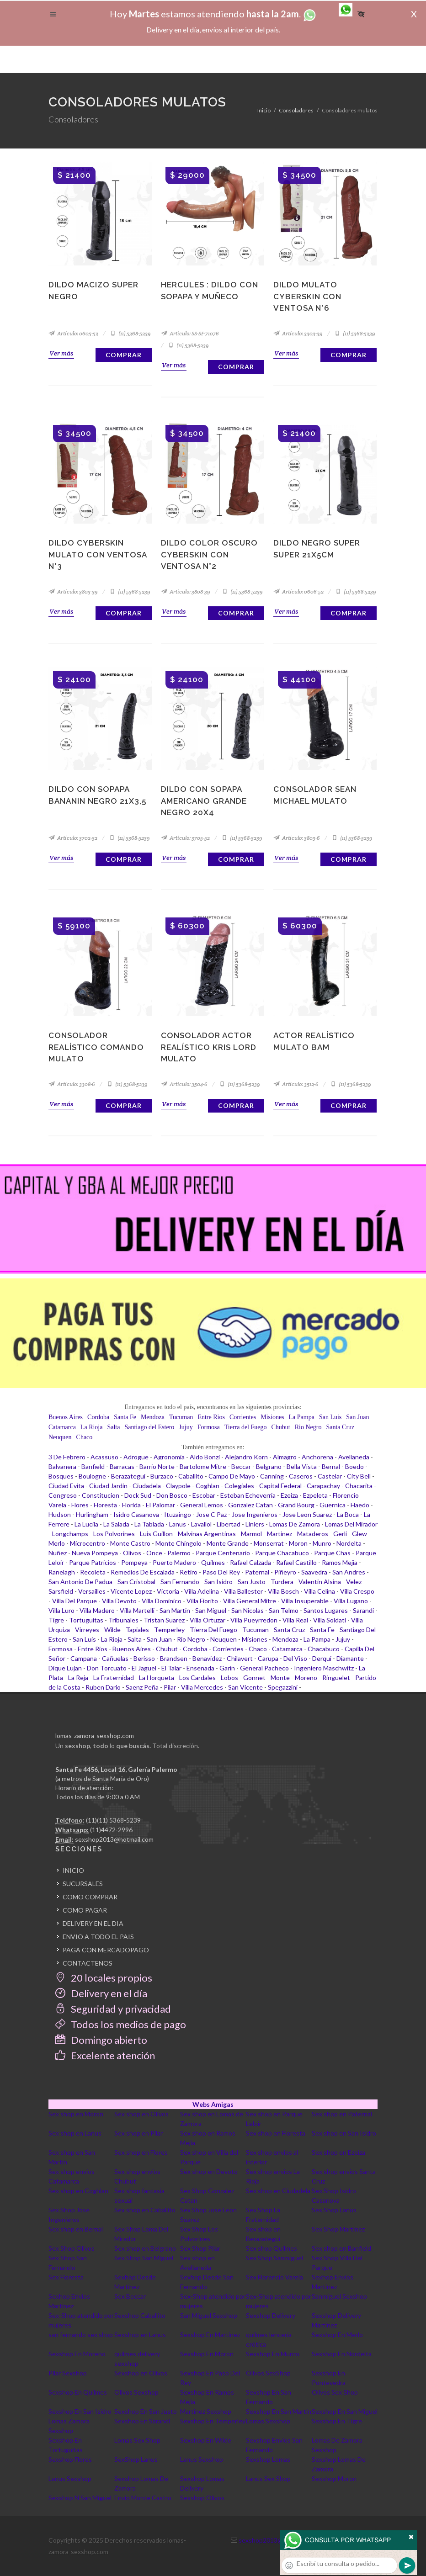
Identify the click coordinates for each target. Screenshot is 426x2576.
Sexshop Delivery (270, 2315)
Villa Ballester (243, 1591)
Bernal (331, 1466)
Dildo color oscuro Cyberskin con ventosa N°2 (209, 554)
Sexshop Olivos (202, 2498)
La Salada (116, 1524)
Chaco (84, 1437)
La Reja (78, 1677)
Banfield (93, 1466)
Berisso (144, 1658)
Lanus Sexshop (201, 2459)
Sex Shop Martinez (338, 2229)
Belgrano (269, 1466)
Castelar (330, 1476)
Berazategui (128, 1476)
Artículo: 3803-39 (73, 591)
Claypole (178, 1485)
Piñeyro (285, 1572)
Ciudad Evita (66, 1485)
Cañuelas (115, 1658)
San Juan (357, 1417)
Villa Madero (97, 1610)
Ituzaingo (177, 1514)
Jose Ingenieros (254, 1514)
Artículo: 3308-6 (71, 1084)
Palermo (179, 1553)
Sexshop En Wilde (205, 2440)
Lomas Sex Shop (137, 2440)
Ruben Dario (103, 1687)
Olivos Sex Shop (335, 2392)
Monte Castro (130, 1543)
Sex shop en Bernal (75, 2229)
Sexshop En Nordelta (342, 2354)
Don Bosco (171, 1495)
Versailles (92, 1591)
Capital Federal (280, 1485)
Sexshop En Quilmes (77, 2392)
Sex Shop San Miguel (143, 2258)
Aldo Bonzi (205, 1457)
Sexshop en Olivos (140, 2373)
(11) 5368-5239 (130, 333)
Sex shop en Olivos (141, 2114)
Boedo (354, 1466)
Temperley (169, 1629)
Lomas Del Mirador (351, 1524)
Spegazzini (283, 1687)
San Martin (175, 1610)
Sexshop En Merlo (337, 2334)
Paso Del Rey (221, 1572)
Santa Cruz (340, 1427)
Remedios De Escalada (143, 1572)
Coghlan (207, 1485)
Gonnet (254, 1677)
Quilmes (213, 1562)
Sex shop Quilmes (271, 2248)
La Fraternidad (113, 1677)
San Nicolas (247, 1610)
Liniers (254, 1524)
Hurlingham (92, 1514)
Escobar (203, 1495)
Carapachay (323, 1485)
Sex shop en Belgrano (145, 2248)
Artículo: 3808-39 (185, 591)
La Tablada (149, 1524)
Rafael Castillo (296, 1562)
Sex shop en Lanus (74, 2133)
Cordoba (98, 1417)
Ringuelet (336, 1677)
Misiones (272, 1417)
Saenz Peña (142, 1687)
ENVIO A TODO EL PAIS (98, 1936)
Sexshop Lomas (268, 2459)
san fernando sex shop (80, 2334)
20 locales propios (103, 1978)
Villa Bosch (283, 1591)
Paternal (257, 1572)
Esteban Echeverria (248, 1495)
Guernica (333, 1505)
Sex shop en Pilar (138, 2133)
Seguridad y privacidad (113, 2009)
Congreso (62, 1495)
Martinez (279, 1533)
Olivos (132, 1553)
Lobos (229, 1677)
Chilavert (240, 1658)
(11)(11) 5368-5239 (113, 1820)
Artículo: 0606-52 (298, 591)
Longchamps (70, 1533)
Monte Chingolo (178, 1543)
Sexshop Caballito (139, 2315)
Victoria (168, 1591)
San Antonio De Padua (80, 1581)
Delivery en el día (101, 1993)
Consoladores (296, 110)
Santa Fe (125, 1417)
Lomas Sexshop (268, 2421)
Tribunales (123, 1620)
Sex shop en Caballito (145, 2210)
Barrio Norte (157, 1466)
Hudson (59, 1514)
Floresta (105, 1505)
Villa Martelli (137, 1610)
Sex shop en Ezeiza (338, 2152)
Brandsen (173, 1658)
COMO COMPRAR (90, 1897)
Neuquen (60, 1437)
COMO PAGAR (85, 1910)
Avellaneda (353, 1457)
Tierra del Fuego (245, 1427)
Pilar (170, 1687)
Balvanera (62, 1466)
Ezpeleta (315, 1495)
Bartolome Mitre (203, 1466)
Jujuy (185, 1427)
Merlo (56, 1543)
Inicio (264, 110)
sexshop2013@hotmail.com (114, 1839)
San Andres (348, 1572)
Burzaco (161, 1476)
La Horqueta (156, 1677)
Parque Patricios (92, 1562)
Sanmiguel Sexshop (339, 2296)
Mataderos (312, 1533)
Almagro (285, 1457)
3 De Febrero (66, 1457)
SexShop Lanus (136, 2459)
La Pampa (301, 1417)
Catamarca (62, 1427)
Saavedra (314, 1572)
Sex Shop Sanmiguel (274, 2258)
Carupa (268, 1658)
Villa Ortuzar (207, 1620)
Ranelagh (61, 1572)
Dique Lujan (65, 1668)
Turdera (282, 1581)
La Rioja (91, 1427)
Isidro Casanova (136, 1514)
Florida (131, 1505)
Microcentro (87, 1543)
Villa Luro (61, 1610)
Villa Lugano (351, 1601)
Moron (298, 1543)
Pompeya (134, 1562)
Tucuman (181, 1417)
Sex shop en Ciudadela (278, 2190)
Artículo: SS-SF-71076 (190, 333)
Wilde (112, 1629)
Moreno (306, 1677)
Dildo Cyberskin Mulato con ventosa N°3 (97, 554)
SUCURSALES (83, 1883)
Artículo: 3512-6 (296, 1084)
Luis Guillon (156, 1533)
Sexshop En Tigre (337, 2421)
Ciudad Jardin (108, 1485)
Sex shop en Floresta (275, 2133)
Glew (359, 1533)
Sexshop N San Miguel (80, 2498)
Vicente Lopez (131, 1591)
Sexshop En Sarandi (142, 2421)
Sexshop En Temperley (212, 2421)
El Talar (171, 1668)
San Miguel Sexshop (208, 2315)
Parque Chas (332, 1553)
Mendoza (153, 1417)
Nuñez (57, 1553)
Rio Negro (308, 1427)
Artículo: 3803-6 (296, 837)
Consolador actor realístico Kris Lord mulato (208, 1047)
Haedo (360, 1505)
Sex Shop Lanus (334, 2210)
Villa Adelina (201, 1591)
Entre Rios (211, 1417)
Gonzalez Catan (250, 1505)
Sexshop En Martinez (210, 2334)
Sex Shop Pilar (200, 2248)
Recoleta (93, 1572)
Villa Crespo (357, 1591)
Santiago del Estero (149, 1427)
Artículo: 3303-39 (298, 333)
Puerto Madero (174, 1562)
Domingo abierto (101, 2040)
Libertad (228, 1524)
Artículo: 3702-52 (72, 837)
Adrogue (136, 1457)
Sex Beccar (130, 2296)
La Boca (348, 1514)
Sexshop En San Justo (145, 2411)
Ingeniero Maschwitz (324, 1668)
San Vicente (245, 1687)
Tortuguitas (86, 1620)
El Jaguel (144, 1668)
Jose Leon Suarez (307, 1514)
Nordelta (349, 1543)
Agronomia (169, 1457)
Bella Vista (302, 1466)
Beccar (241, 1466)
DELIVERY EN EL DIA (93, 1923)
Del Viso (295, 1658)
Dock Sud (137, 1495)
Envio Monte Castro (142, 2498)
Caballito (190, 1476)
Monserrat (269, 1543)
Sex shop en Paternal (342, 2114)
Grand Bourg (296, 1505)
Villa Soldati (329, 1620)
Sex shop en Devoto (209, 2171)
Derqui (321, 1658)
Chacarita (359, 1485)
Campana (83, 1658)
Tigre (56, 1620)
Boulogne (92, 1476)
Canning (272, 1476)
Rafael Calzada (250, 1562)
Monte (280, 1677)
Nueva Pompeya (95, 1553)
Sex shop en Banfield (341, 2248)
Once (154, 1553)
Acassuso (104, 1457)
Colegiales (239, 1485)
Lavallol (201, 1524)
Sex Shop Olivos (71, 2248)
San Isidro (218, 1581)
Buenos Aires (65, 1417)
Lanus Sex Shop (268, 2478)
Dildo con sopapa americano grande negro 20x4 (204, 800)
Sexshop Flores (70, 2459)
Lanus (177, 1524)
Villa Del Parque (74, 1601)
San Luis (330, 1417)
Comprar (124, 355)
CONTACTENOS (87, 1963)
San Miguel (210, 1610)
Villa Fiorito (202, 1601)
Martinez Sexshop (205, 2411)
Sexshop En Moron (207, 2354)
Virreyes (87, 1629)
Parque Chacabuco (282, 1553)
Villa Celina (319, 1591)
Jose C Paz (211, 1514)
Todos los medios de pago (120, 2024)
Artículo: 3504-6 (184, 1084)
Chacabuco (324, 1649)
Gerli (340, 1533)
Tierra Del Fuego (213, 1629)
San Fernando (179, 1581)
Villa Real (295, 1620)
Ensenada (200, 1668)
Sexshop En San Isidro (80, 2411)
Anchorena (317, 1457)
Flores (80, 1505)
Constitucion (100, 1495)
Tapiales (137, 1629)
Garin (227, 1668)
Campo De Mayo (231, 1476)
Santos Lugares (326, 1610)
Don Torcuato (107, 1668)
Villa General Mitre (249, 1601)
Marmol (251, 1533)
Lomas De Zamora (294, 1524)
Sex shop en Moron (75, 2114)
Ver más (61, 353)
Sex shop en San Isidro (344, 2133)
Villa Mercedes (202, 1687)
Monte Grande (228, 1543)
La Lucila (86, 1524)
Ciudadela (147, 1485)
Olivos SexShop (268, 2373)
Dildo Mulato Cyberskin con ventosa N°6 (307, 296)
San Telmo (283, 1610)
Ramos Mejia (339, 1562)
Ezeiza (289, 1495)
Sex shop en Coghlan (78, 2190)
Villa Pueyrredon (253, 1620)
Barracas (122, 1466)
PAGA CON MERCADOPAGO (106, 1950)
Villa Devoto (119, 1601)
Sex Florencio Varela (274, 2277)
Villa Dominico (161, 1601)
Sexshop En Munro (272, 2354)
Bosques (61, 1476)
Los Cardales (197, 1677)
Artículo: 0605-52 (73, 333)
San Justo (252, 1581)
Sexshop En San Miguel (345, 2411)
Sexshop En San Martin (278, 2411)
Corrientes (242, 1417)
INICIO (73, 1870)
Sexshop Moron (334, 2478)
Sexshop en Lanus (140, 2334)
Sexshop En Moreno (77, 2354)
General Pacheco (264, 1668)
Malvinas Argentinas (207, 1533)
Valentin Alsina (319, 1581)
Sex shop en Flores (141, 2152)
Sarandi (363, 1610)
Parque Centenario (223, 1553)
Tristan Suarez (164, 1620)
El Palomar (160, 1505)
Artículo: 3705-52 (185, 837)
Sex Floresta (66, 2277)
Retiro (188, 1572)
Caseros (301, 1476)
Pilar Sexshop (67, 2373)
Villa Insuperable (305, 1601)
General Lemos (201, 1505)
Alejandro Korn (246, 1457)
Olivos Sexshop (136, 2392)
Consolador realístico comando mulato (96, 1047)
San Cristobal (136, 1581)
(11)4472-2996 (111, 1830)
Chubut (281, 1427)
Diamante (350, 1658)
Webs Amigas (213, 2104)
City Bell (359, 1476)
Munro (322, 1543)
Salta (113, 1427)
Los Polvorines (114, 1533)
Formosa (208, 1427)
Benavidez (207, 1658)
